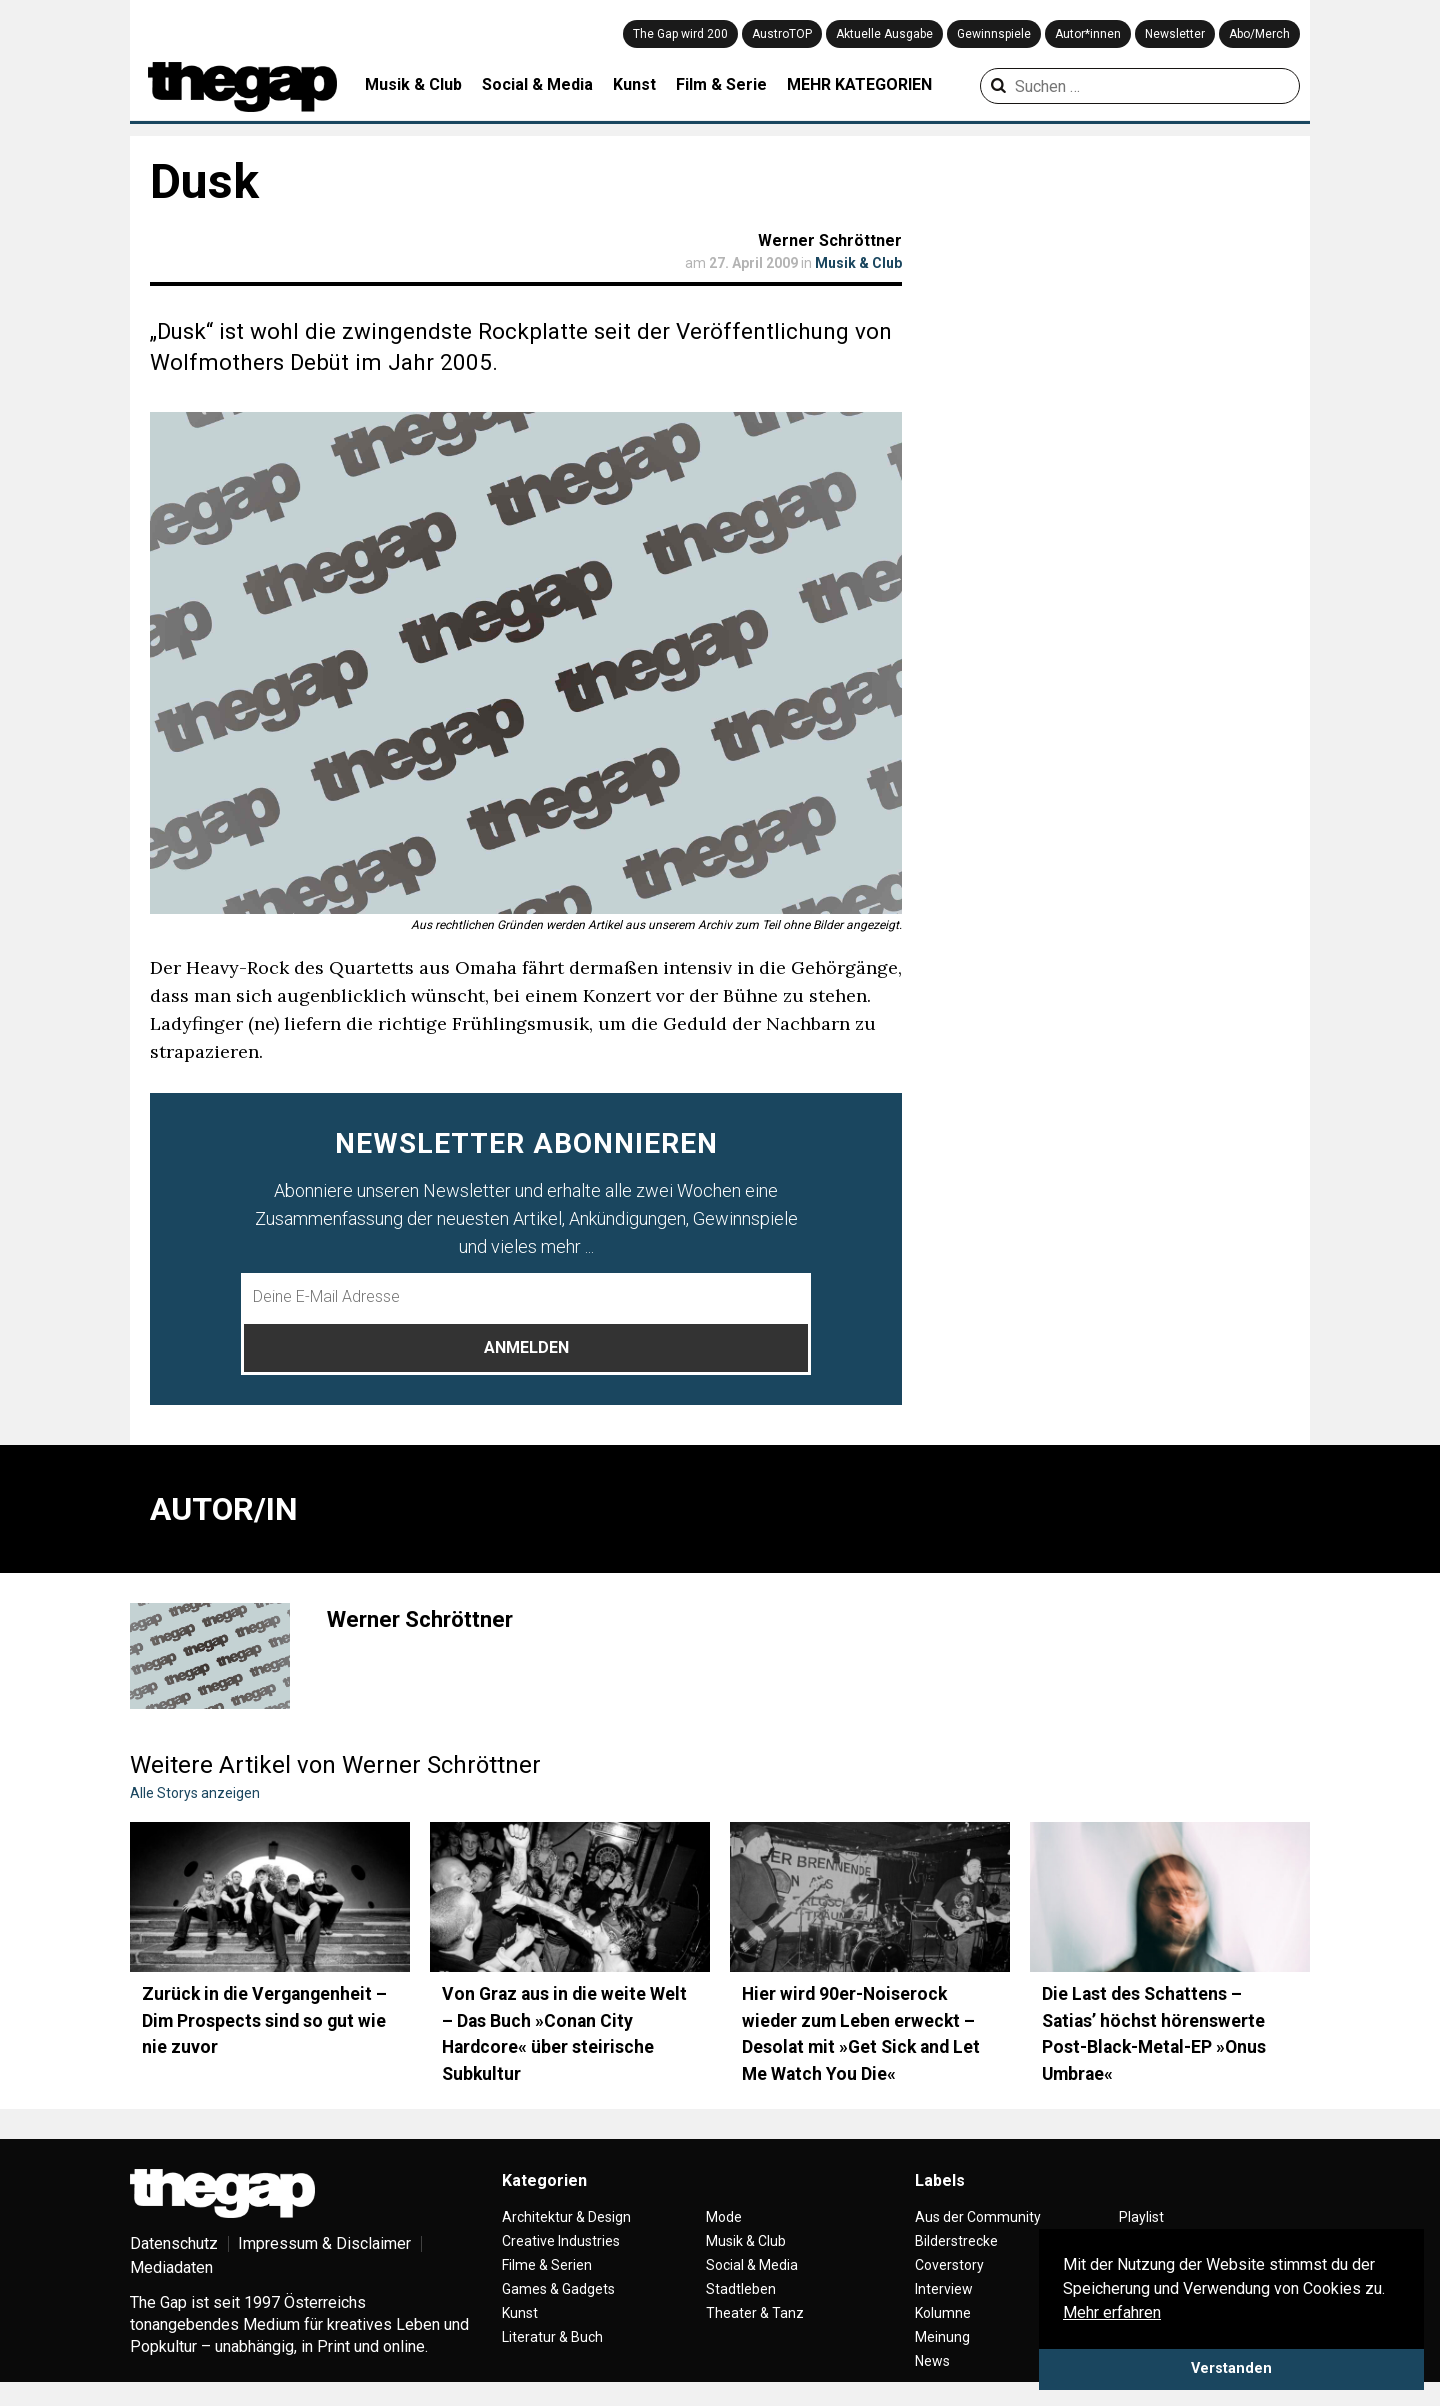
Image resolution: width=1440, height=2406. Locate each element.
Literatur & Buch (552, 2337)
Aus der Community (978, 2217)
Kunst (634, 84)
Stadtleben (741, 2289)
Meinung (942, 2337)
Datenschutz (174, 2243)
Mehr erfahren (1112, 2312)
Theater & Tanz (755, 2313)
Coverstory (949, 2265)
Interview (944, 2289)
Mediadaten (171, 2267)
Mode (724, 2217)
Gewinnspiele (994, 34)
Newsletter (1175, 34)
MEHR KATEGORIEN (859, 84)
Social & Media (537, 84)
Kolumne (943, 2313)
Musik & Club (413, 84)
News (932, 2361)
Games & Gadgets (558, 2289)
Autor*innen (1088, 34)
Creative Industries (561, 2241)
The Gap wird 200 (680, 34)
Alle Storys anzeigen (195, 1793)
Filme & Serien (547, 2265)
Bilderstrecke (956, 2241)
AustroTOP (782, 34)
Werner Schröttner (830, 240)
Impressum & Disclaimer (324, 2243)
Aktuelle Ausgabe (884, 34)
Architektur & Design (566, 2217)
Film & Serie (721, 84)
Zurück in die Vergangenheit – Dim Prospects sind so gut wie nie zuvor (264, 2020)
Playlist (1141, 2217)
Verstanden (1231, 2368)
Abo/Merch (1259, 34)
